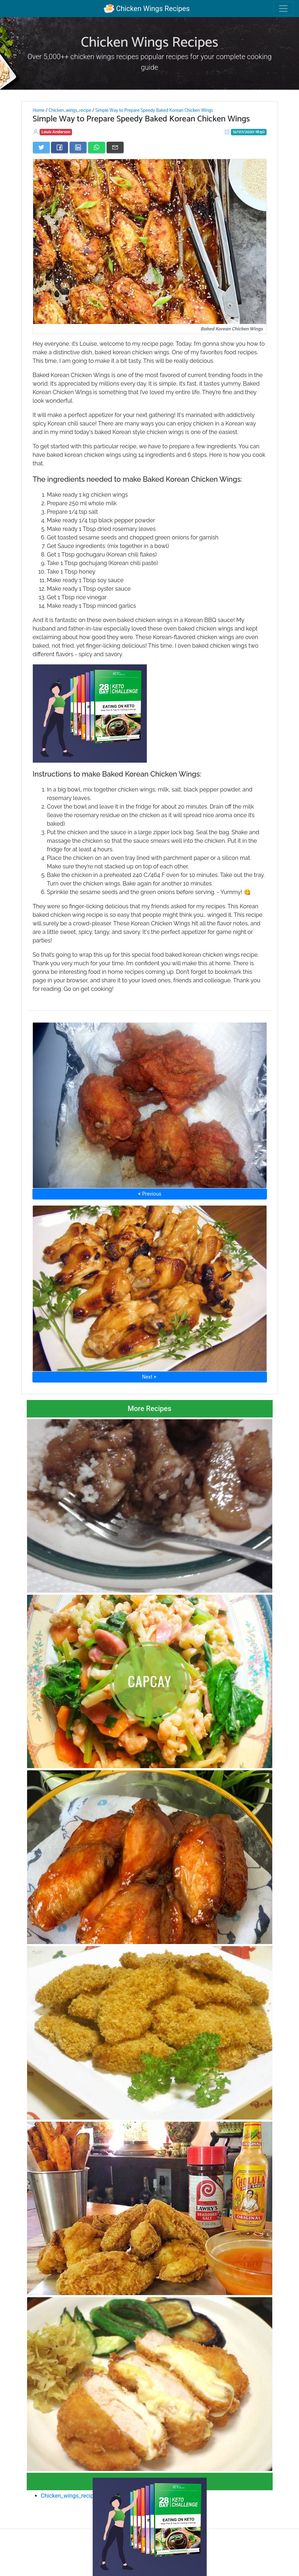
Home (39, 110)
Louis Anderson (56, 132)
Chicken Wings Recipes (147, 8)
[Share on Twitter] (41, 147)
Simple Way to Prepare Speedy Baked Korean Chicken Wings (154, 110)
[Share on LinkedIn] (78, 147)
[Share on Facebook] (59, 147)
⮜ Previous (149, 1194)
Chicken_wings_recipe (69, 110)
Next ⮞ (149, 1377)
